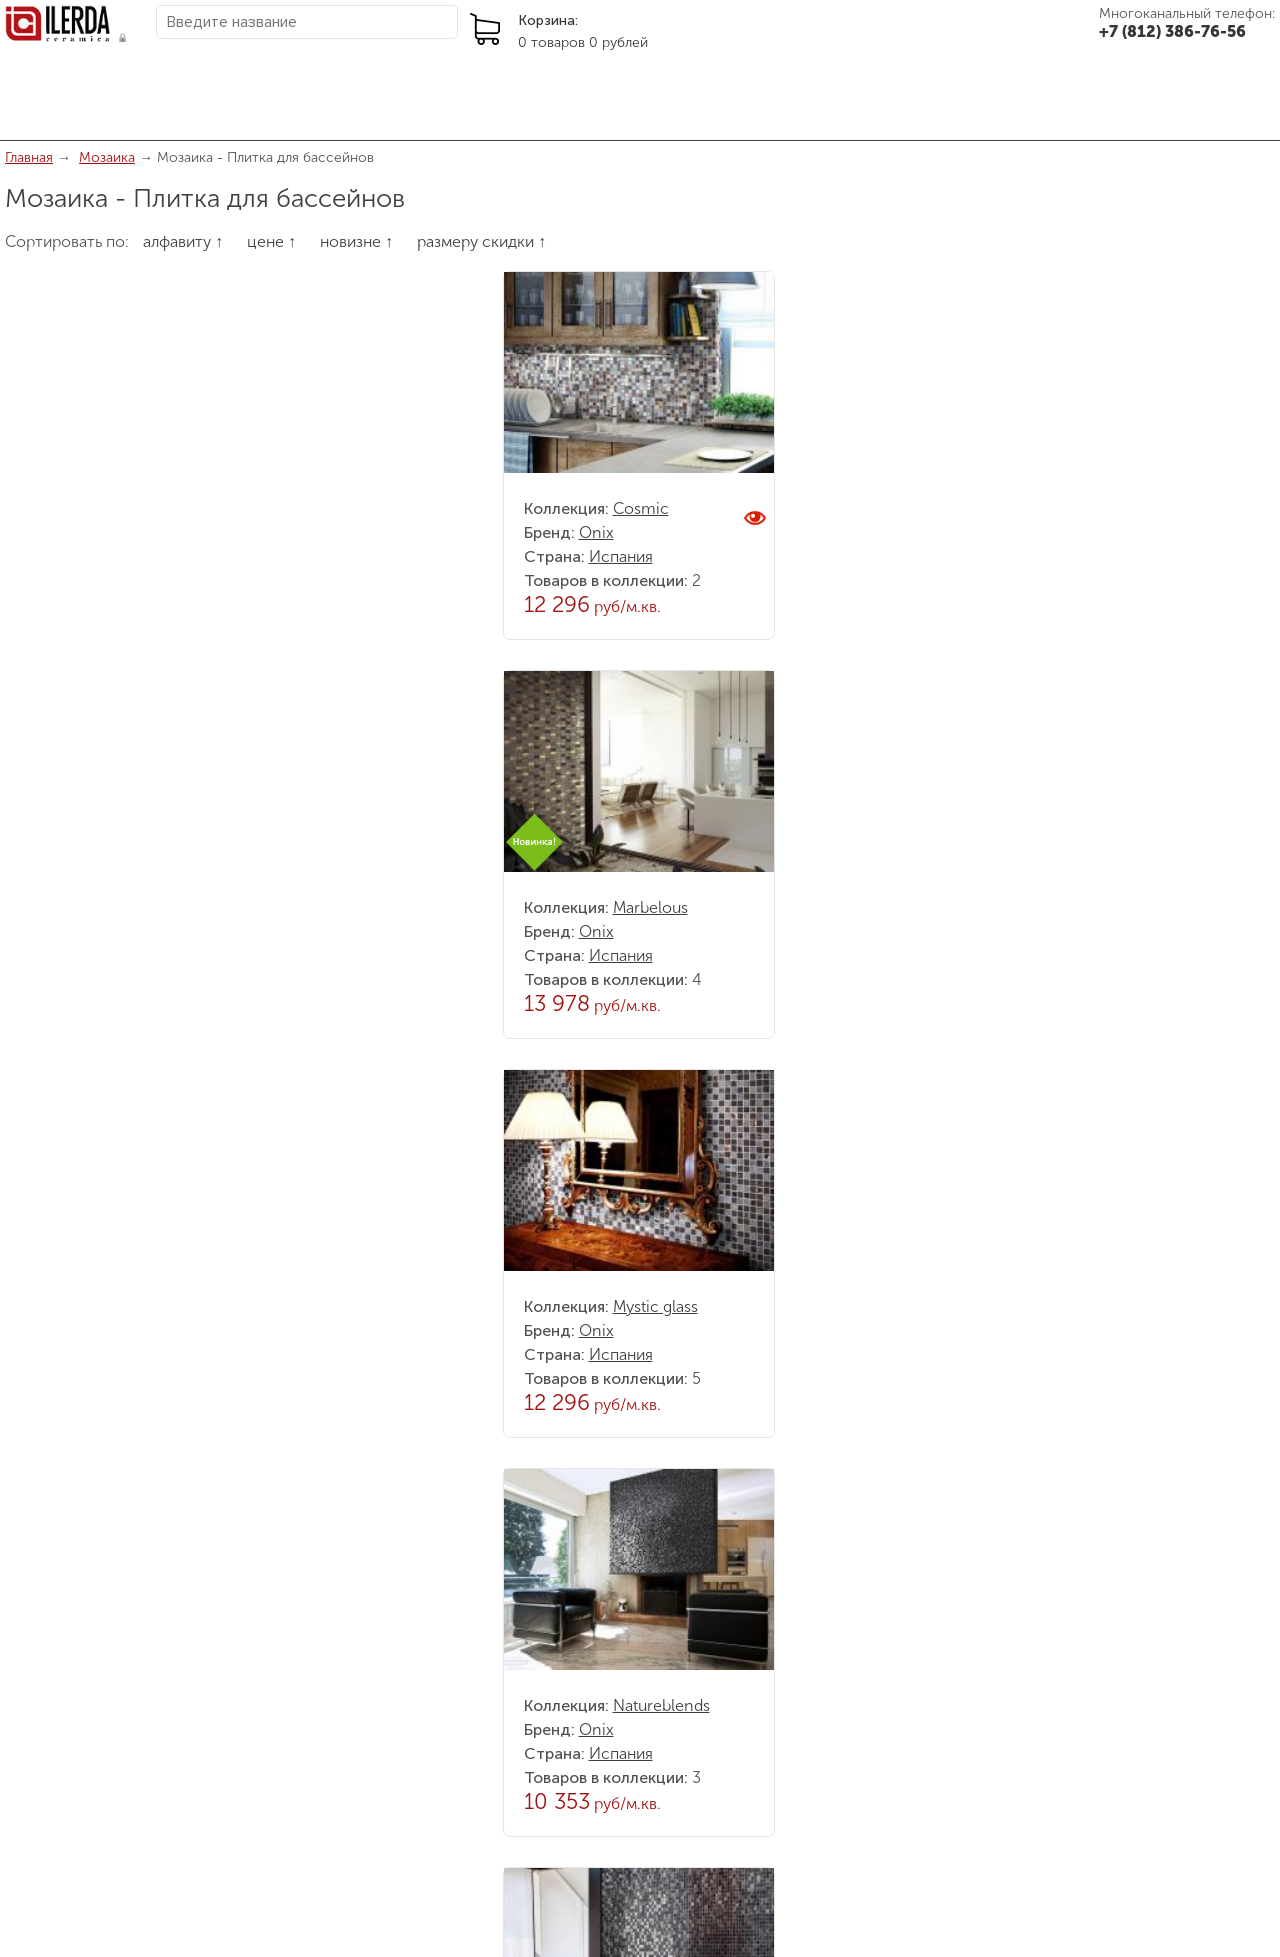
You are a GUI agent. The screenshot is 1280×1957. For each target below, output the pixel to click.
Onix (596, 532)
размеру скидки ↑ (481, 241)
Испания (621, 556)
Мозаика (107, 157)
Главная (29, 157)
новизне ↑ (356, 241)
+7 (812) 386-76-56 (1172, 31)
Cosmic (641, 508)
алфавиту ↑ (183, 241)
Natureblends (661, 1705)
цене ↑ (271, 241)
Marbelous (650, 907)
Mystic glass (655, 1306)
